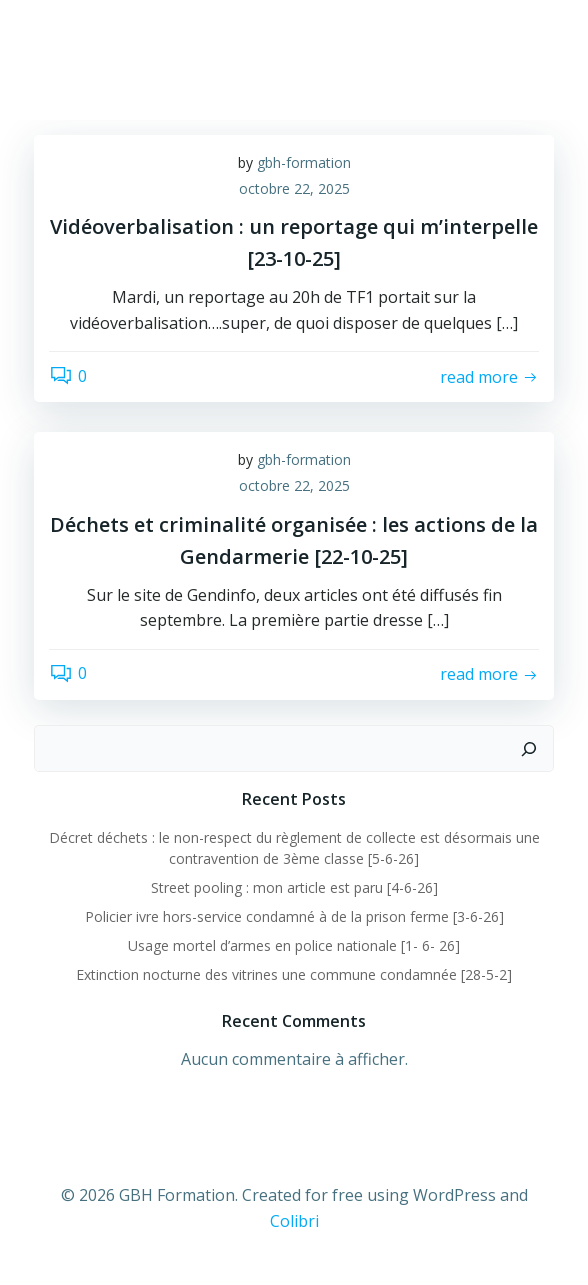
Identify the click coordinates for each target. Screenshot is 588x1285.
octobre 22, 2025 (294, 188)
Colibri (294, 1221)
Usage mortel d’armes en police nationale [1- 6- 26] (294, 945)
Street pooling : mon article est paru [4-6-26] (294, 887)
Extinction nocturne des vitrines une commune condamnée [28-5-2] (294, 974)
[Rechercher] (529, 749)
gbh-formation (304, 162)
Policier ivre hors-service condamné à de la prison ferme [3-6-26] (294, 916)
